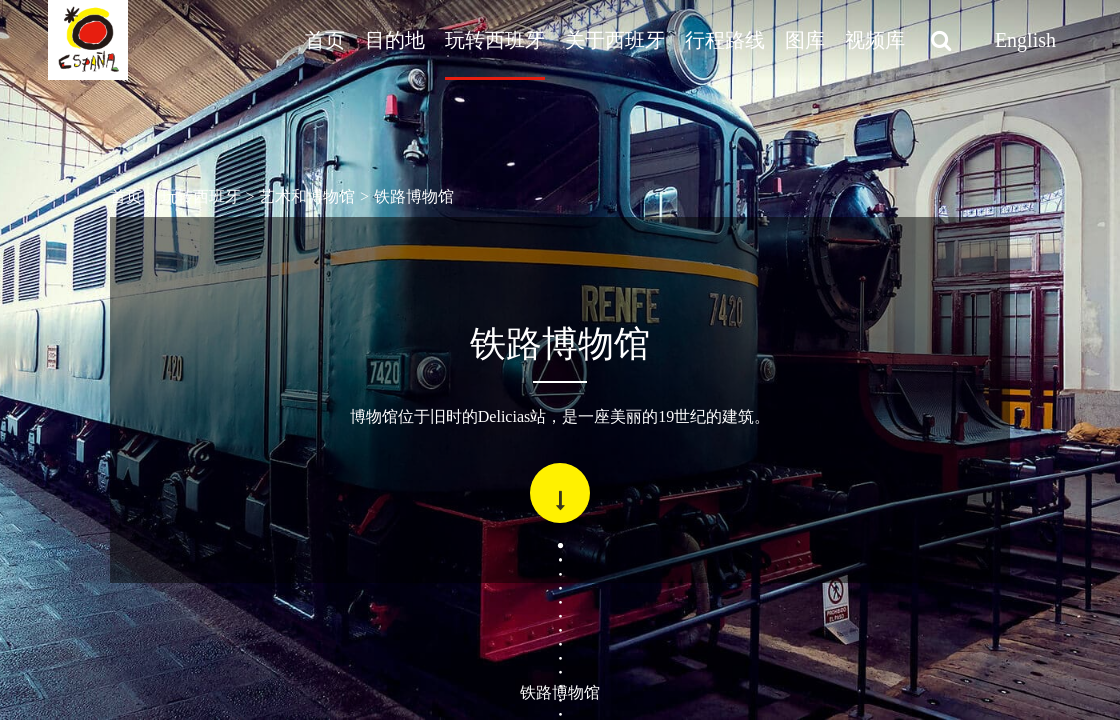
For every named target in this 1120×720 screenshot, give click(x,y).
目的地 (395, 40)
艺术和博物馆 (307, 196)
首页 (325, 40)
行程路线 (725, 40)
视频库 (875, 40)
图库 (805, 40)
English (1025, 40)
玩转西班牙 (495, 40)
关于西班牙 (615, 40)
